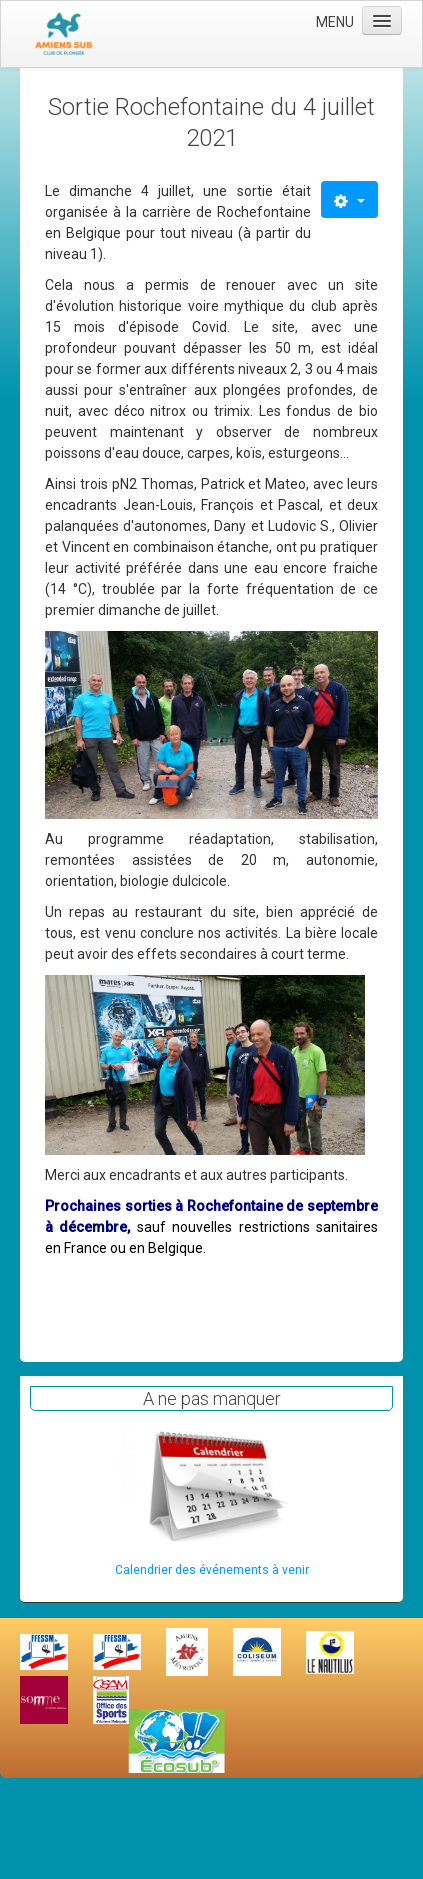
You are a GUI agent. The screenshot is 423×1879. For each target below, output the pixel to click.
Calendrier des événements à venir (212, 1570)
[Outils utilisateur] (349, 199)
